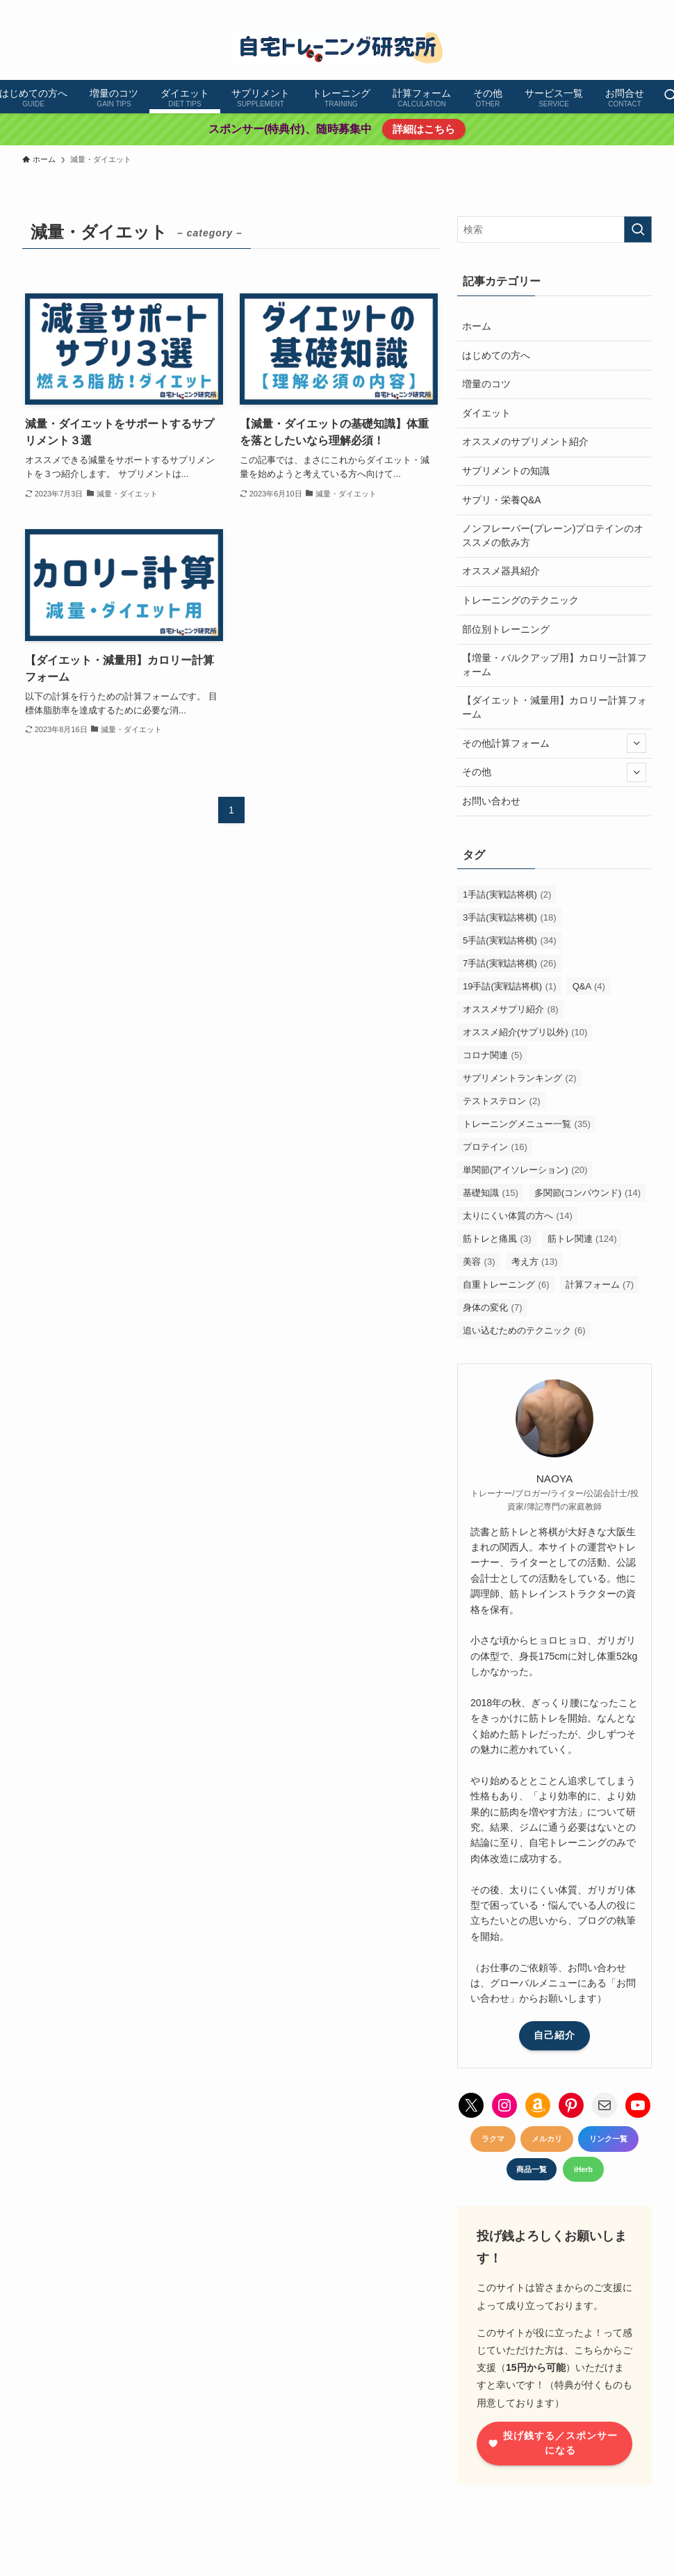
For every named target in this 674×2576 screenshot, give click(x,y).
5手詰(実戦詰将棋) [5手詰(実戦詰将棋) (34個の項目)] (510, 940)
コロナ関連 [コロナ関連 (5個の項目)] (493, 1055)
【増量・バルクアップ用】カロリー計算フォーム (554, 664)
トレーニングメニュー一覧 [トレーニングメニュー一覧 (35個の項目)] (527, 1124)
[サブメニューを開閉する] (636, 743)
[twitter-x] (552, 7)
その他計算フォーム (554, 743)
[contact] (643, 7)
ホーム (476, 326)
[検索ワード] (554, 229)
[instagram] (570, 7)
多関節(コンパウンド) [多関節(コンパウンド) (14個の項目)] (587, 1193)
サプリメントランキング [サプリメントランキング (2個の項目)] (520, 1078)
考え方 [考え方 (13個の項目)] (534, 1261)
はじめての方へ (496, 355)
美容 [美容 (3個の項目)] (479, 1261)
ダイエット (486, 413)
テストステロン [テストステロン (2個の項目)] (502, 1101)
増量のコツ (486, 383)
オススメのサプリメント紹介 (525, 441)
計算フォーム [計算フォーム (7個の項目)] (600, 1284)
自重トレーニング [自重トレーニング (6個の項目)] (506, 1284)
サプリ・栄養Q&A (501, 499)
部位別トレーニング (506, 629)
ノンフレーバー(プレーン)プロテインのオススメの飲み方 (552, 535)
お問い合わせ (491, 801)
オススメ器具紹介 (501, 570)
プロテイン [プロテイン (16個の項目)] (495, 1147)
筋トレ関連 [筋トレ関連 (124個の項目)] (582, 1238)
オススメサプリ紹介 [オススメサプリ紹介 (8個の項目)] (511, 1009)
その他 (554, 772)
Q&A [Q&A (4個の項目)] (589, 986)
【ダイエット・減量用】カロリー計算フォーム (554, 707)
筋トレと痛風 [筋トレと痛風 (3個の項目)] (497, 1238)
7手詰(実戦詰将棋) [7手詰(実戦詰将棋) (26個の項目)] (510, 963)
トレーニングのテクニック (520, 600)
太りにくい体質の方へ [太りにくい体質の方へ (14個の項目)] (518, 1215)
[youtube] (607, 7)
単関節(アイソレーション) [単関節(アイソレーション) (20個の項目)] (525, 1170)
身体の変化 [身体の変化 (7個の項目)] (493, 1307)
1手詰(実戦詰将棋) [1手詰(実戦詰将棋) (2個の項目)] (507, 894)
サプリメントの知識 (506, 470)
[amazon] (625, 7)
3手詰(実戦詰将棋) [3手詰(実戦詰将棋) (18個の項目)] (510, 917)
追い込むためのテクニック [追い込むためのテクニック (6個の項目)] (524, 1330)
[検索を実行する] (638, 229)
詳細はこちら (423, 129)
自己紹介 (554, 2035)
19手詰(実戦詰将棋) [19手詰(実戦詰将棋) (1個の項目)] (510, 986)
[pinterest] (589, 7)
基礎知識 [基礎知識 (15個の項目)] (490, 1193)
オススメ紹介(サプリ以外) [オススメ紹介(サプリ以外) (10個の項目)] (525, 1032)
